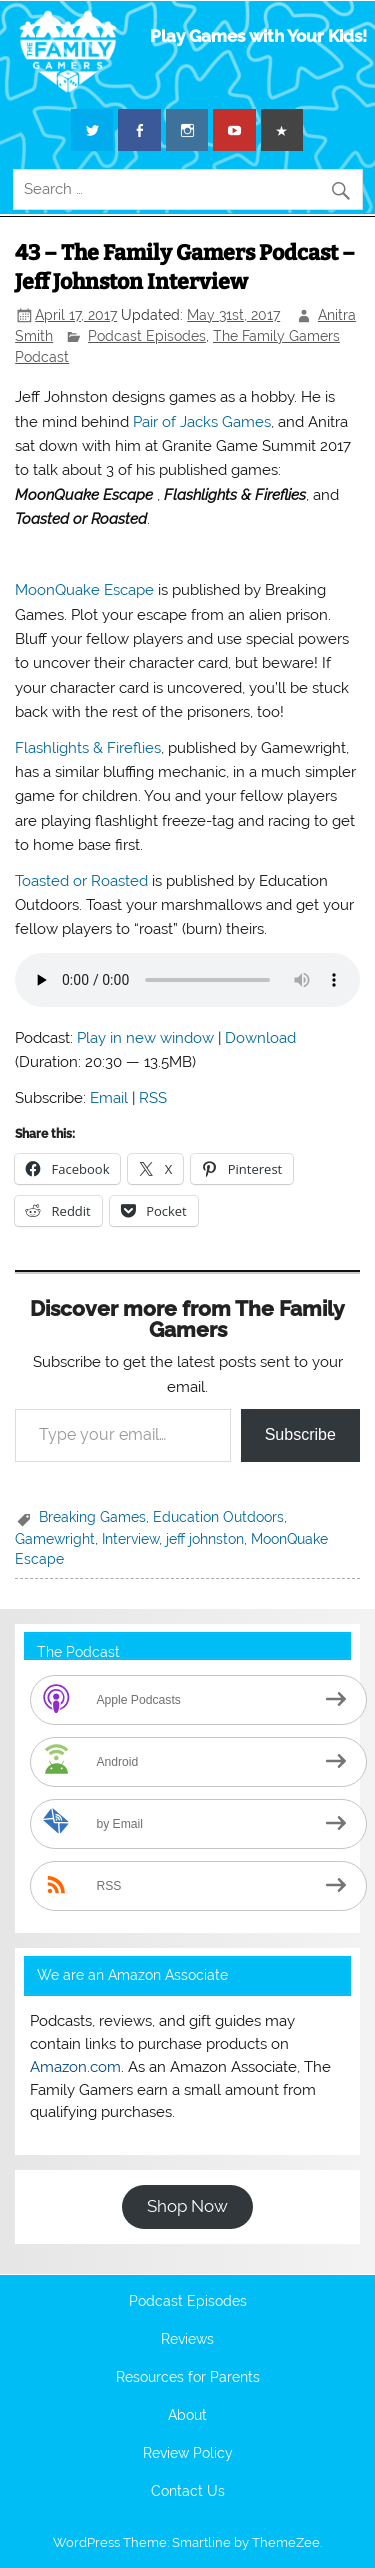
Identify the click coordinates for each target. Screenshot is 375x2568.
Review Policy (188, 2454)
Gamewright (55, 1539)
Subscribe (300, 1434)
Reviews (187, 2340)
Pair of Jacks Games (202, 422)
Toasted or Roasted (81, 881)
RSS (153, 1098)
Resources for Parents (188, 2378)
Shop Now (187, 2206)
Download (260, 1038)
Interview (130, 1539)
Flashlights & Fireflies (88, 748)
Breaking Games (92, 1517)
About (187, 2416)
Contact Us (188, 2492)
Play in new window (145, 1038)
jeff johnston (205, 1539)
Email (109, 1098)
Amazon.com (75, 2067)
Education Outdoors (218, 1517)
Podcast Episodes (147, 336)
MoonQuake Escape (84, 590)
